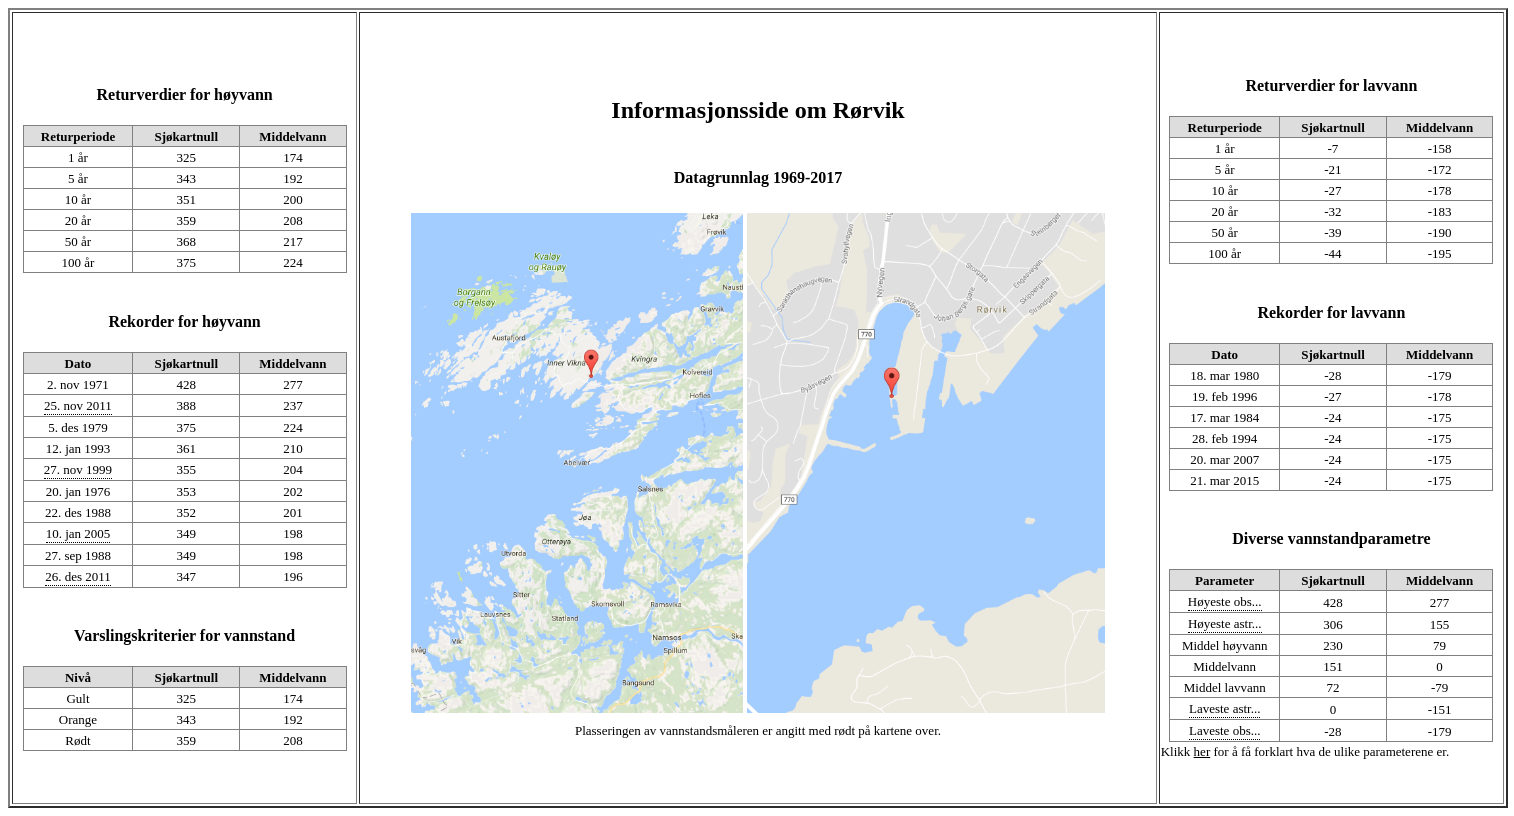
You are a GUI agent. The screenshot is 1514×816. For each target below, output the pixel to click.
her (1202, 751)
